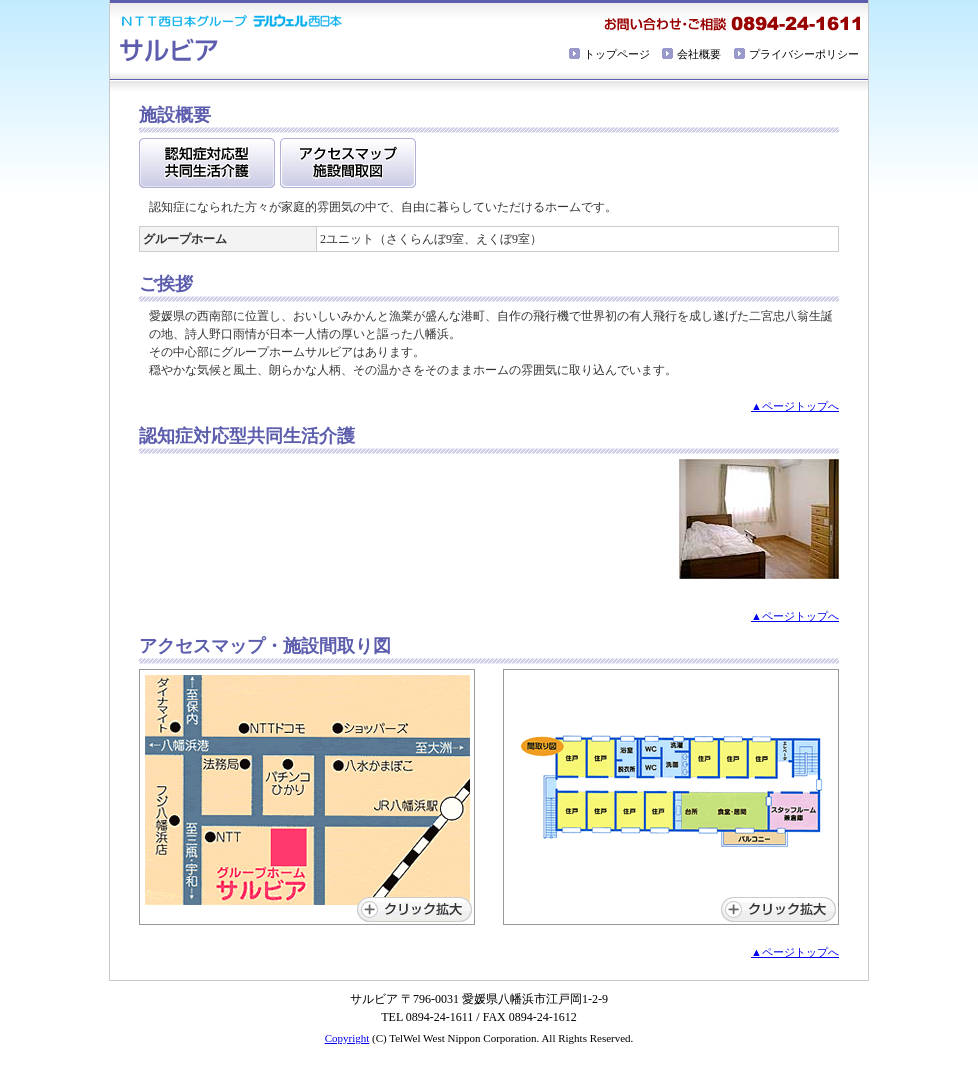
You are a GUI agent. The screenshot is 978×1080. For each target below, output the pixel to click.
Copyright (347, 1038)
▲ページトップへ (795, 406)
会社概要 (699, 54)
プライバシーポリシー (804, 54)
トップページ (617, 54)
